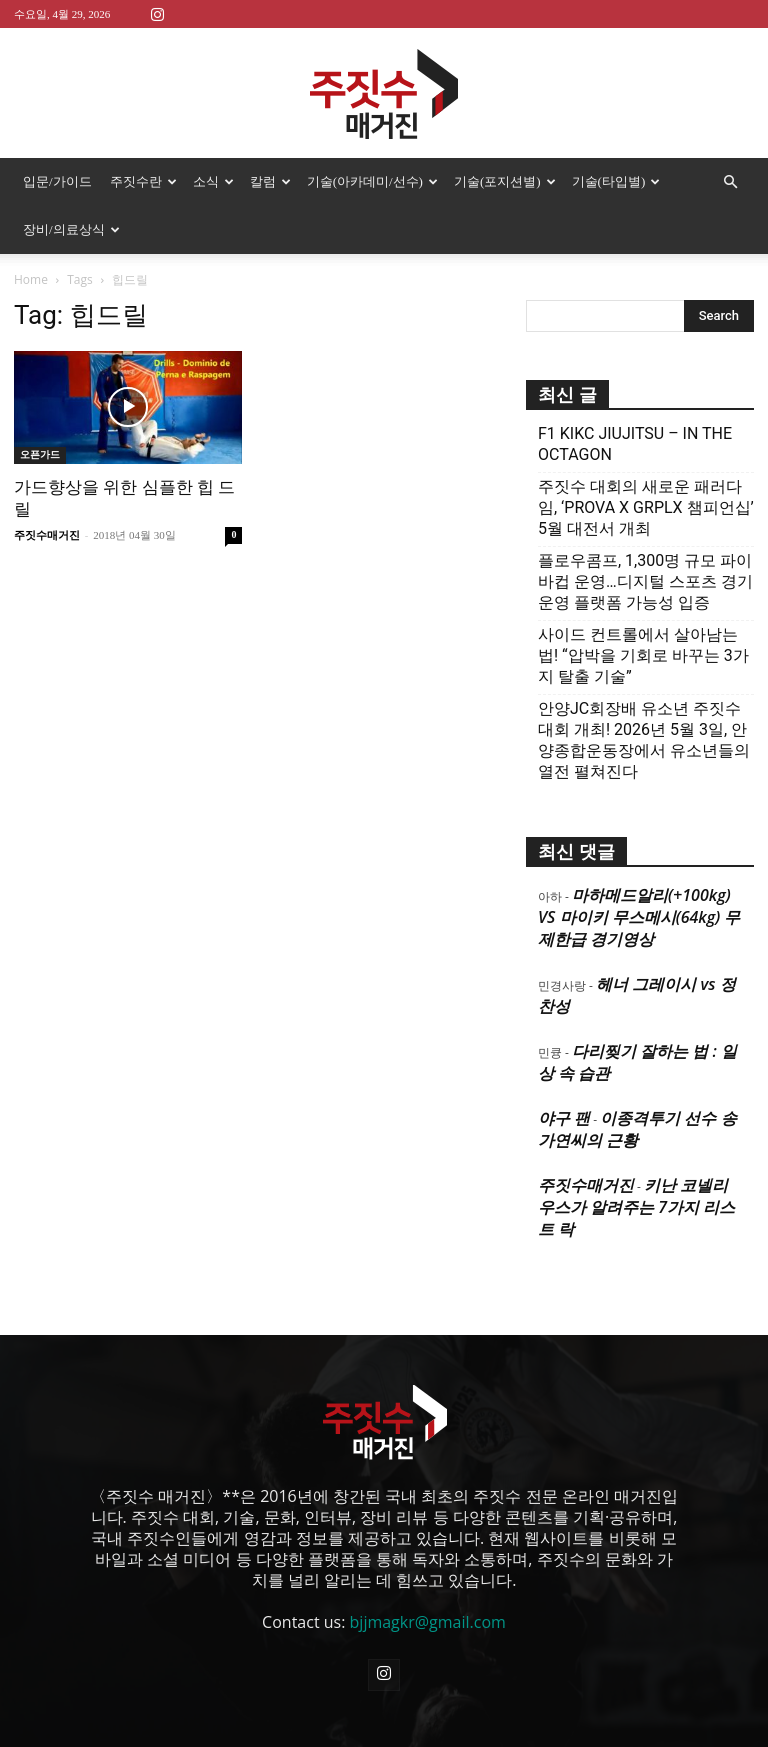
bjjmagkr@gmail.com (428, 1622)
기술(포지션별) (505, 181)
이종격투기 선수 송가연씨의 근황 (637, 1129)
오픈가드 (40, 454)
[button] (730, 182)
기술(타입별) (616, 181)
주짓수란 (143, 181)
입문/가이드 (57, 181)
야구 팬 (564, 1118)
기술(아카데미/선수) (372, 181)
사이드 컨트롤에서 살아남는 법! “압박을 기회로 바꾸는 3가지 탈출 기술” (643, 655)
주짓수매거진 (47, 535)
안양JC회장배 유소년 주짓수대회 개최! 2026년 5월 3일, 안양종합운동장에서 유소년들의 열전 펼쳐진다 (644, 740)
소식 (213, 181)
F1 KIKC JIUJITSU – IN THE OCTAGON (635, 444)
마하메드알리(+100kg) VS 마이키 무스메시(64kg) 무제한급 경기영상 (639, 917)
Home (31, 279)
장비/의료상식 (71, 229)
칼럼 (270, 181)
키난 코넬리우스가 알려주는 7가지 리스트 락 (636, 1207)
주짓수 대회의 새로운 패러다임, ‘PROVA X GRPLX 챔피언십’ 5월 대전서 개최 (646, 507)
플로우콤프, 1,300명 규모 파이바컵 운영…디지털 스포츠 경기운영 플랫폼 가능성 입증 (645, 581)
